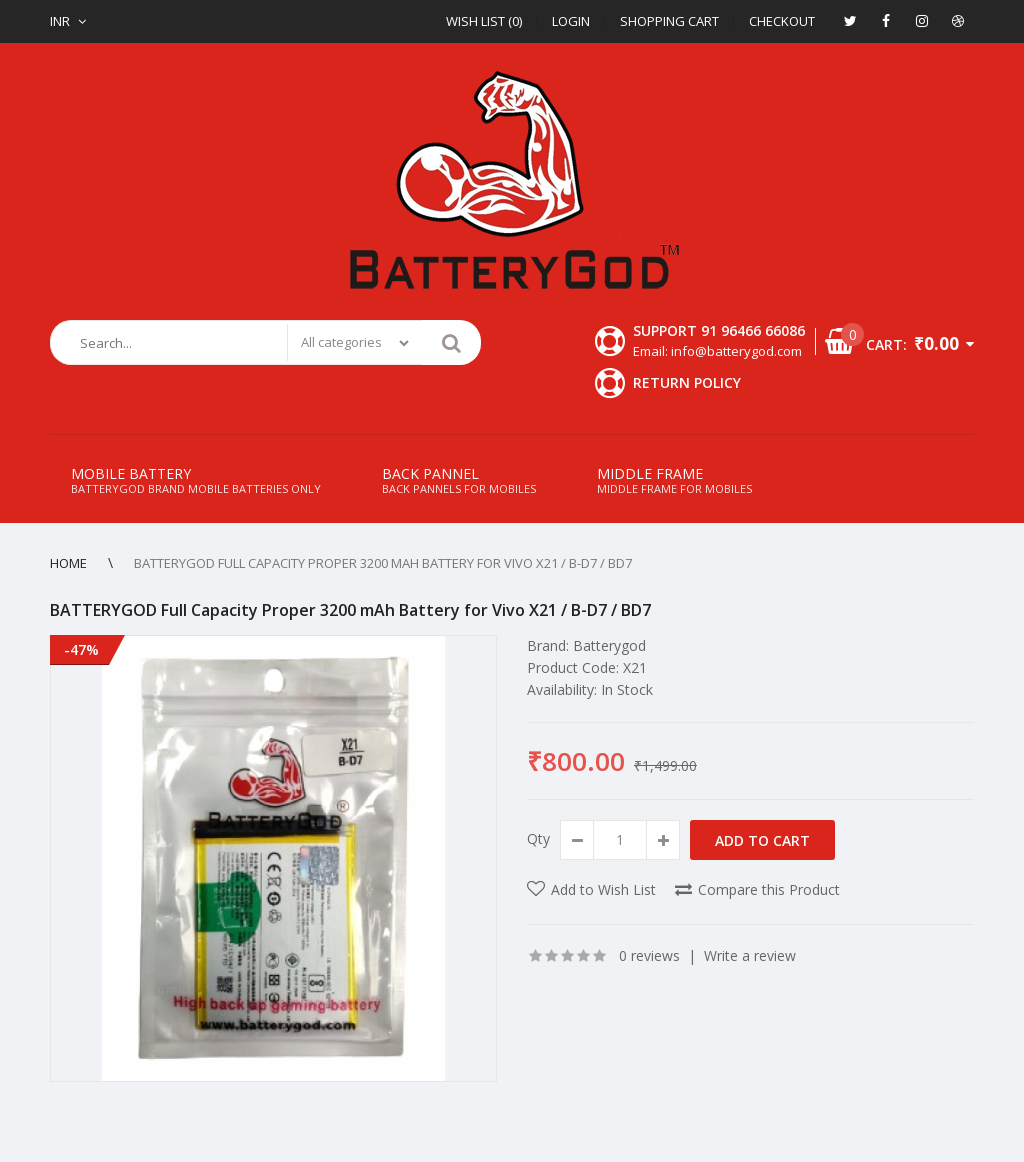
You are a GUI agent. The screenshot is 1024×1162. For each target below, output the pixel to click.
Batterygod (609, 645)
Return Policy (687, 382)
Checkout (782, 21)
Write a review (750, 955)
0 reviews (649, 955)
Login (571, 21)
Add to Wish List (603, 889)
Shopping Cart (669, 21)
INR (60, 21)
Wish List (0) (484, 21)
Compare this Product (769, 889)
